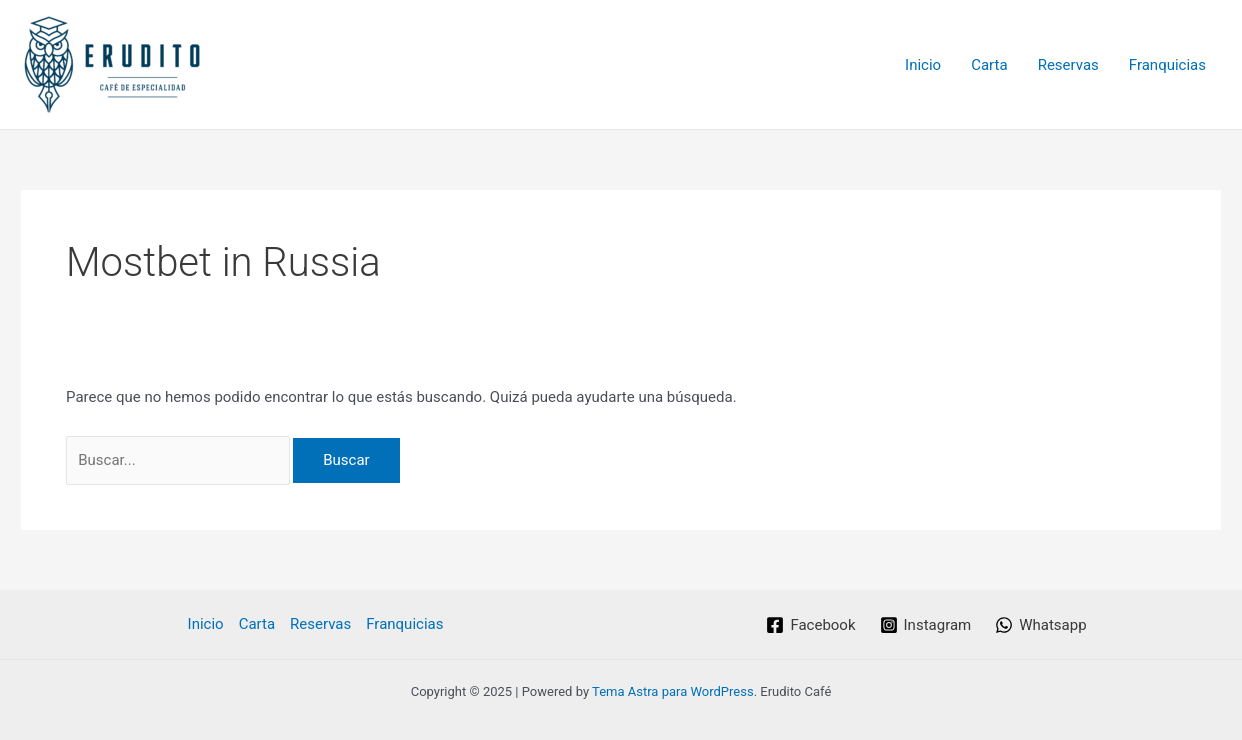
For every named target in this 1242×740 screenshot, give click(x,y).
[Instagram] (926, 625)
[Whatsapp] (1040, 625)
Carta (989, 65)
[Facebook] (810, 625)
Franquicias (1167, 65)
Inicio (923, 65)
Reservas (1068, 65)
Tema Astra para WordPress (673, 691)
